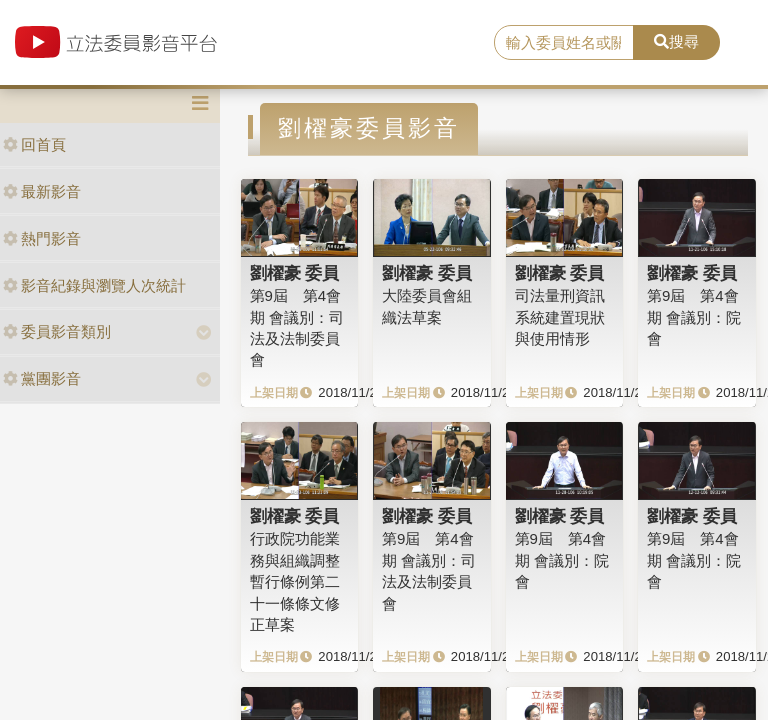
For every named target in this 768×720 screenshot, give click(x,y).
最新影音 (42, 191)
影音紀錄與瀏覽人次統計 (94, 285)
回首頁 (34, 144)
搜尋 (676, 41)
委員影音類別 (57, 331)
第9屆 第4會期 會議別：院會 (694, 317)
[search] (564, 43)
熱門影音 (42, 238)
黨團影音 (42, 378)
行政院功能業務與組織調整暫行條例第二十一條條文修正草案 (295, 581)
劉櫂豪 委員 (295, 273)
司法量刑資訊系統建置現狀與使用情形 (560, 317)
